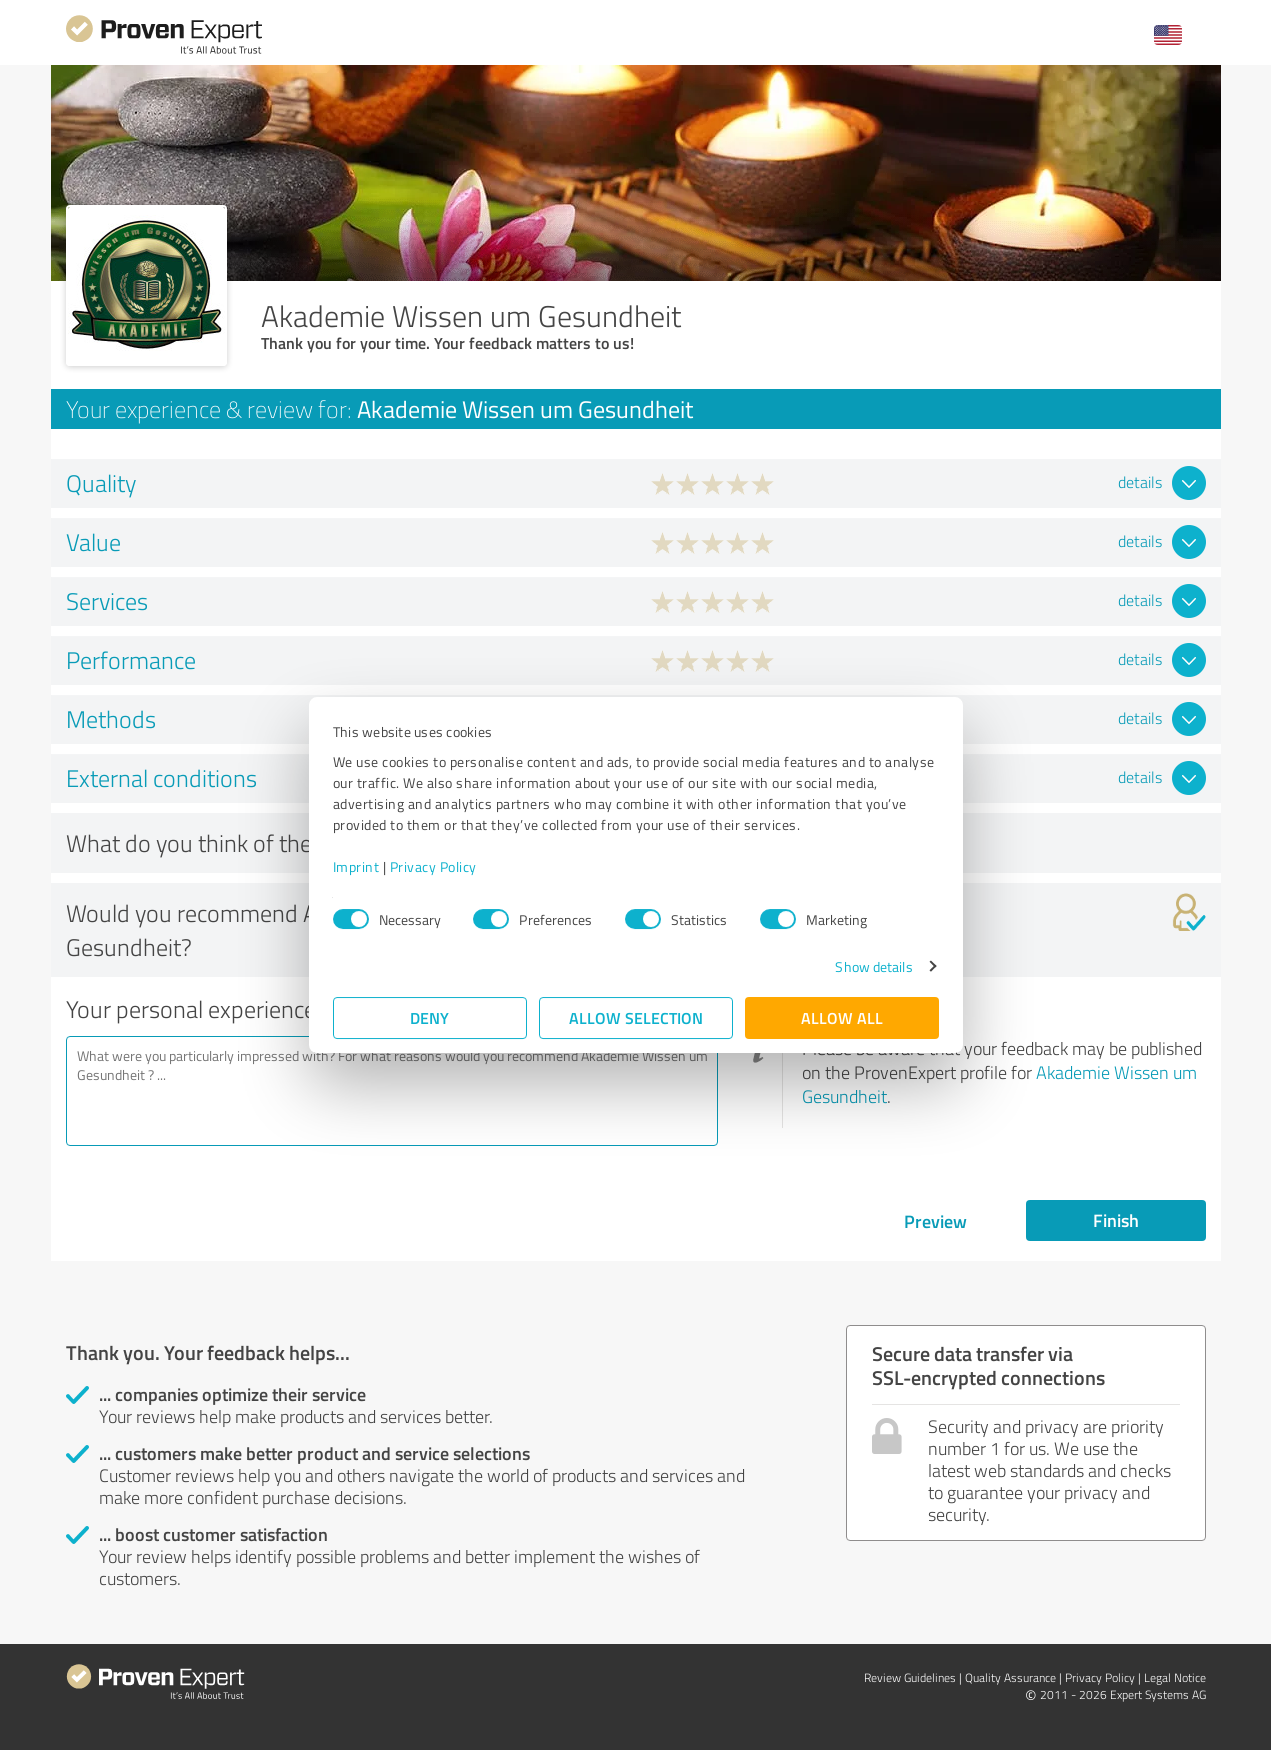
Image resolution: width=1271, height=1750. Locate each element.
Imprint (356, 866)
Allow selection (636, 1017)
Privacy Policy (433, 866)
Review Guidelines (910, 1677)
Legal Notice (1175, 1677)
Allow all (842, 1017)
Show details (873, 966)
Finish (1116, 1220)
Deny (429, 1017)
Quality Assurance (1010, 1677)
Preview (935, 1221)
